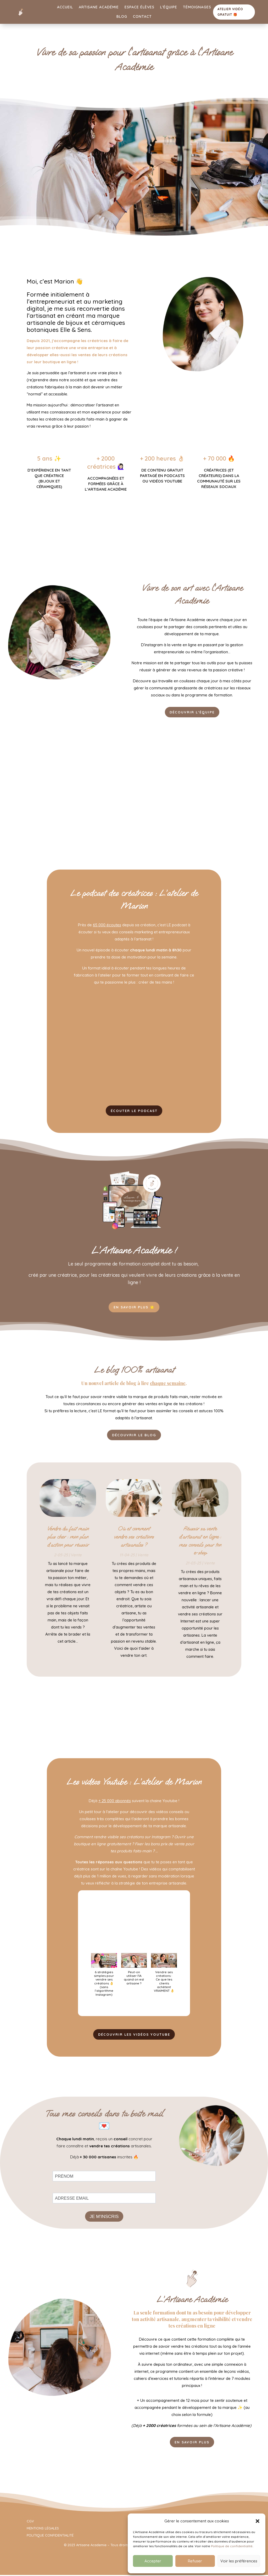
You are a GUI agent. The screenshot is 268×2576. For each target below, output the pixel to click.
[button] (257, 2521)
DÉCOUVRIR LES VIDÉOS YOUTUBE (134, 2036)
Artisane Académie (99, 7)
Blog (121, 16)
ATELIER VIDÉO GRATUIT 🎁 (230, 11)
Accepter (152, 2560)
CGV (30, 2524)
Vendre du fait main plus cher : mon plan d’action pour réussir (68, 1539)
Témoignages (197, 7)
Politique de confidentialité (232, 2546)
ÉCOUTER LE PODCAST (134, 1111)
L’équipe (168, 7)
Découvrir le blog (134, 1436)
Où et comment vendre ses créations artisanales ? (134, 1539)
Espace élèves (139, 7)
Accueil (65, 7)
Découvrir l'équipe (192, 712)
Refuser (195, 2560)
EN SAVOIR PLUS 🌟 (134, 1308)
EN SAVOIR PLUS (192, 2445)
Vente (76, 1557)
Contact (142, 16)
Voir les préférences (238, 2560)
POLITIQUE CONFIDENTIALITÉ (50, 2539)
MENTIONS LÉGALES (43, 2531)
